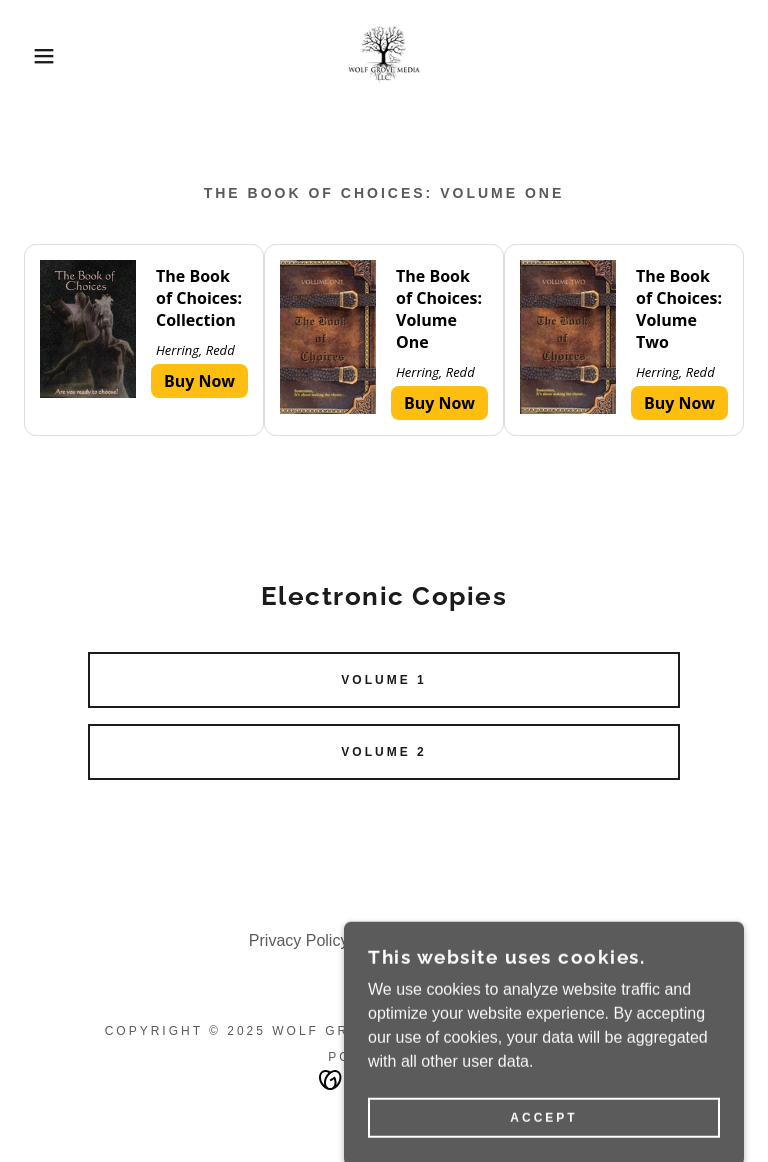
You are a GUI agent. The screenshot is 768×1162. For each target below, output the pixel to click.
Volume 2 (383, 752)
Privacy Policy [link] (299, 940)
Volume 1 (383, 680)
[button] (38, 56)
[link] (384, 56)
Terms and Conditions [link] (441, 940)
